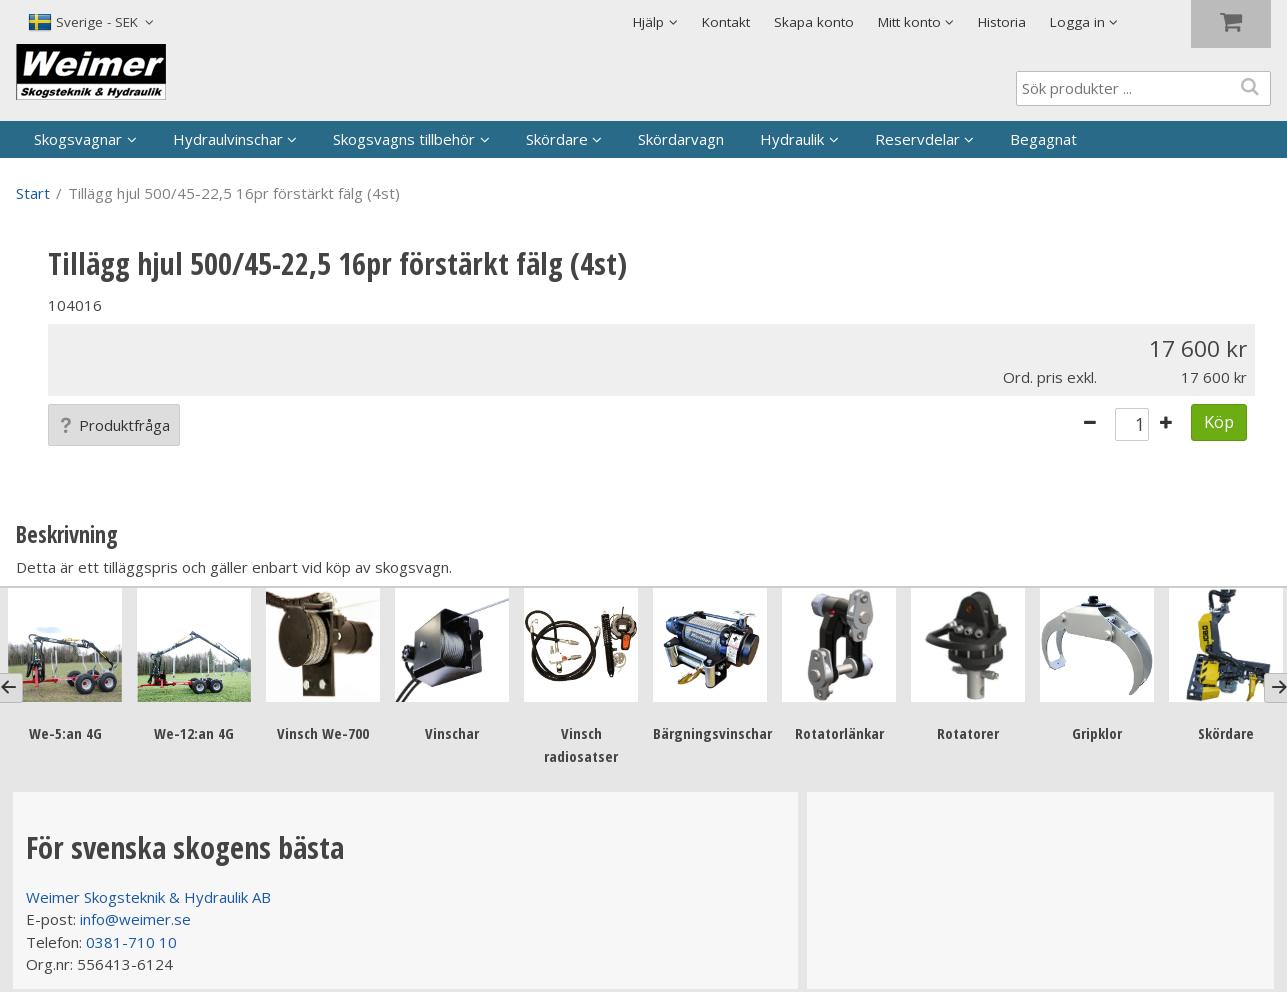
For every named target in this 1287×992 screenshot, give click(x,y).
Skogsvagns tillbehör (404, 139)
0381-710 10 (131, 942)
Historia (1002, 22)
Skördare (557, 139)
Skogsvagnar (78, 139)
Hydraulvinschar (228, 139)
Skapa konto (814, 22)
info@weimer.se (135, 919)
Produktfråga (114, 425)
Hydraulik (792, 139)
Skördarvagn (681, 139)
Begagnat (1043, 139)
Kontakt (726, 22)
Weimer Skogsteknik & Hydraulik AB (148, 897)
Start (33, 193)
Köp (1219, 421)
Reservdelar (917, 139)
